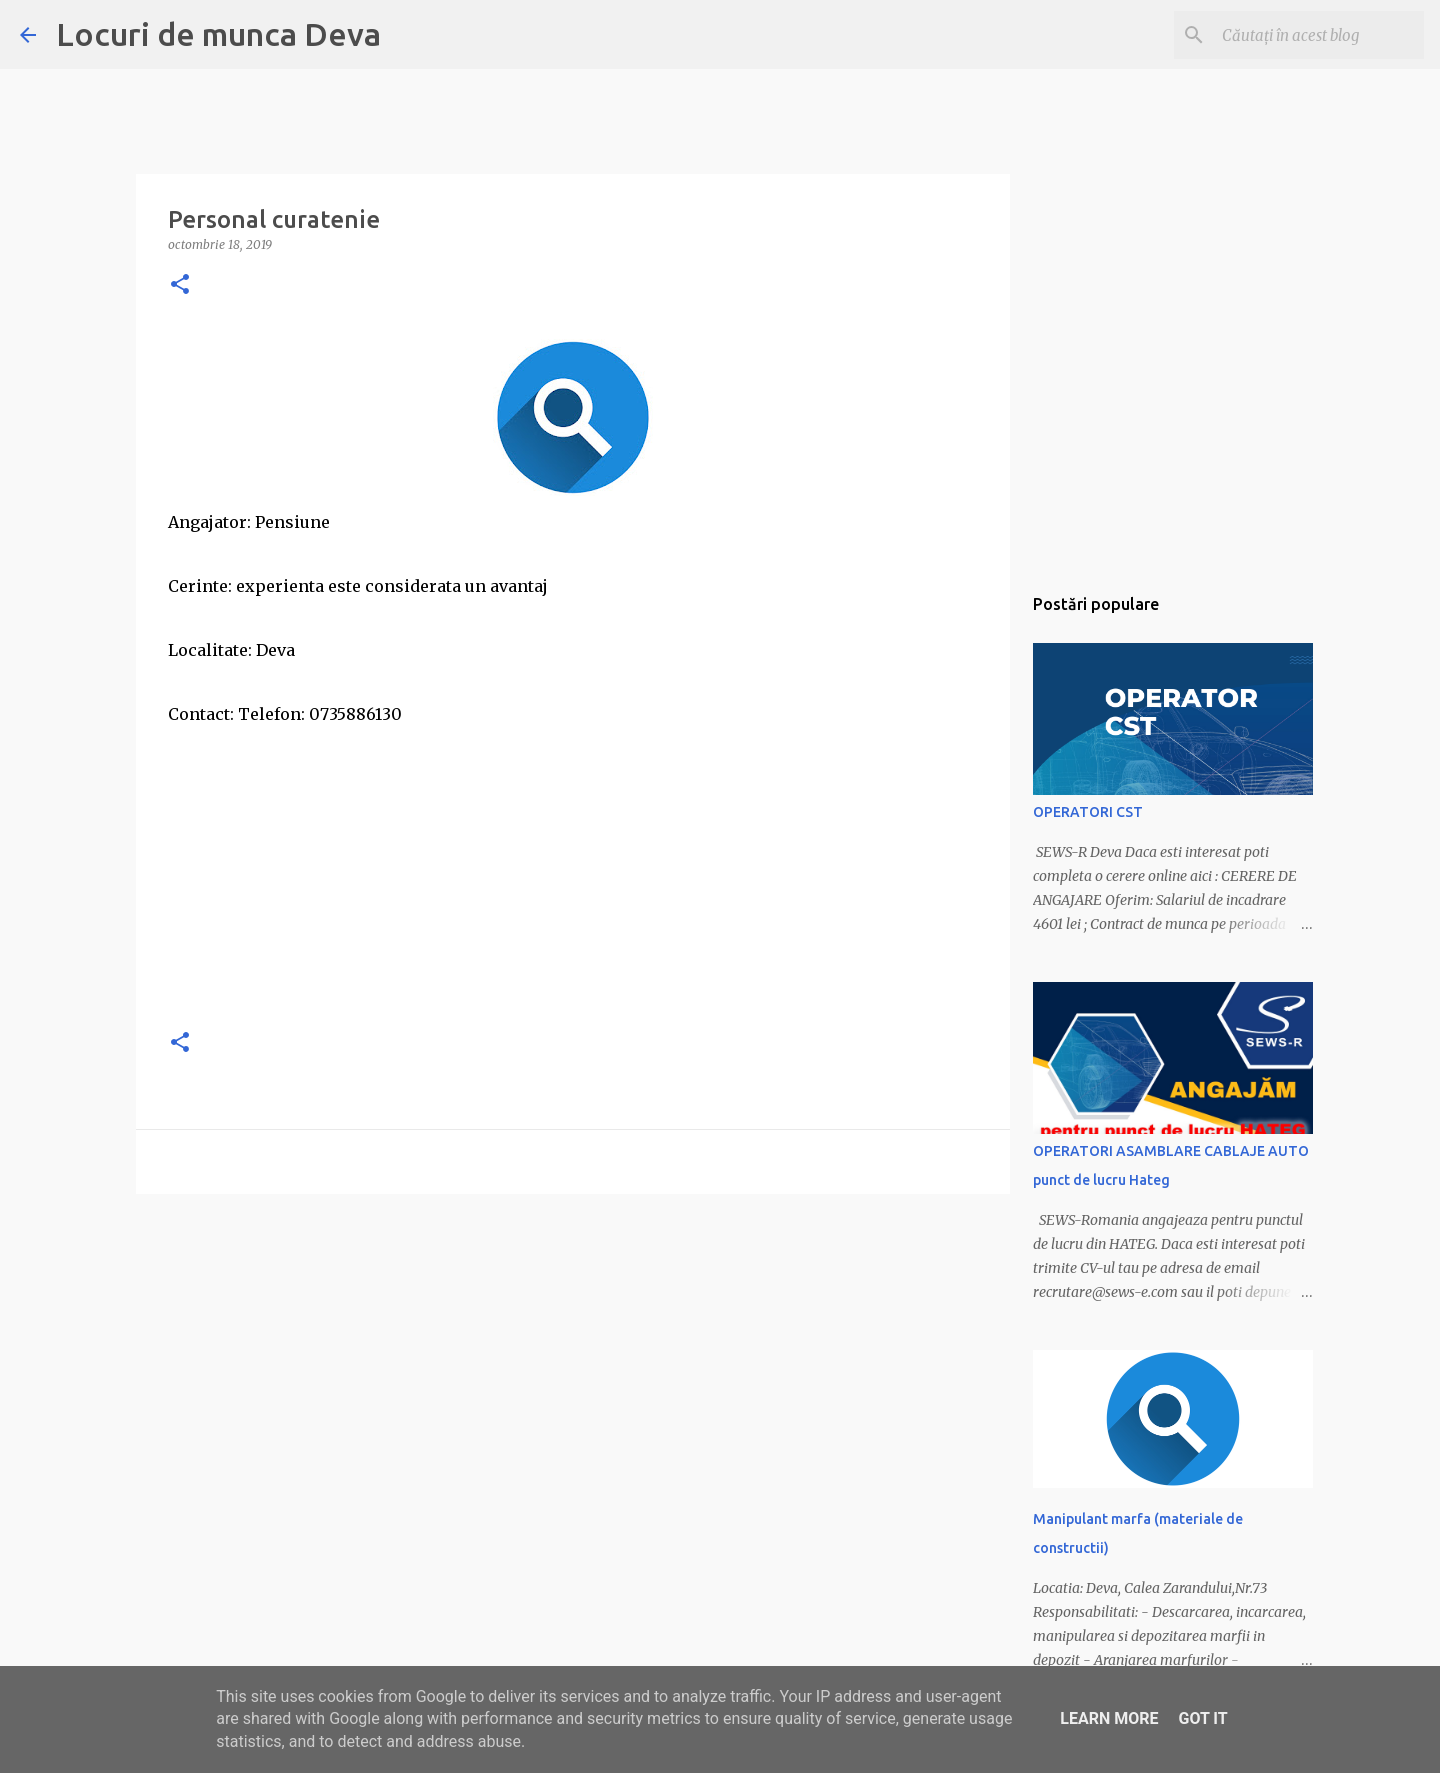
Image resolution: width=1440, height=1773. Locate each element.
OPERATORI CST (1088, 812)
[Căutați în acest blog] (1319, 35)
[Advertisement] (573, 870)
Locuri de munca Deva (218, 34)
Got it (1202, 1718)
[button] (180, 285)
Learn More (1109, 1718)
